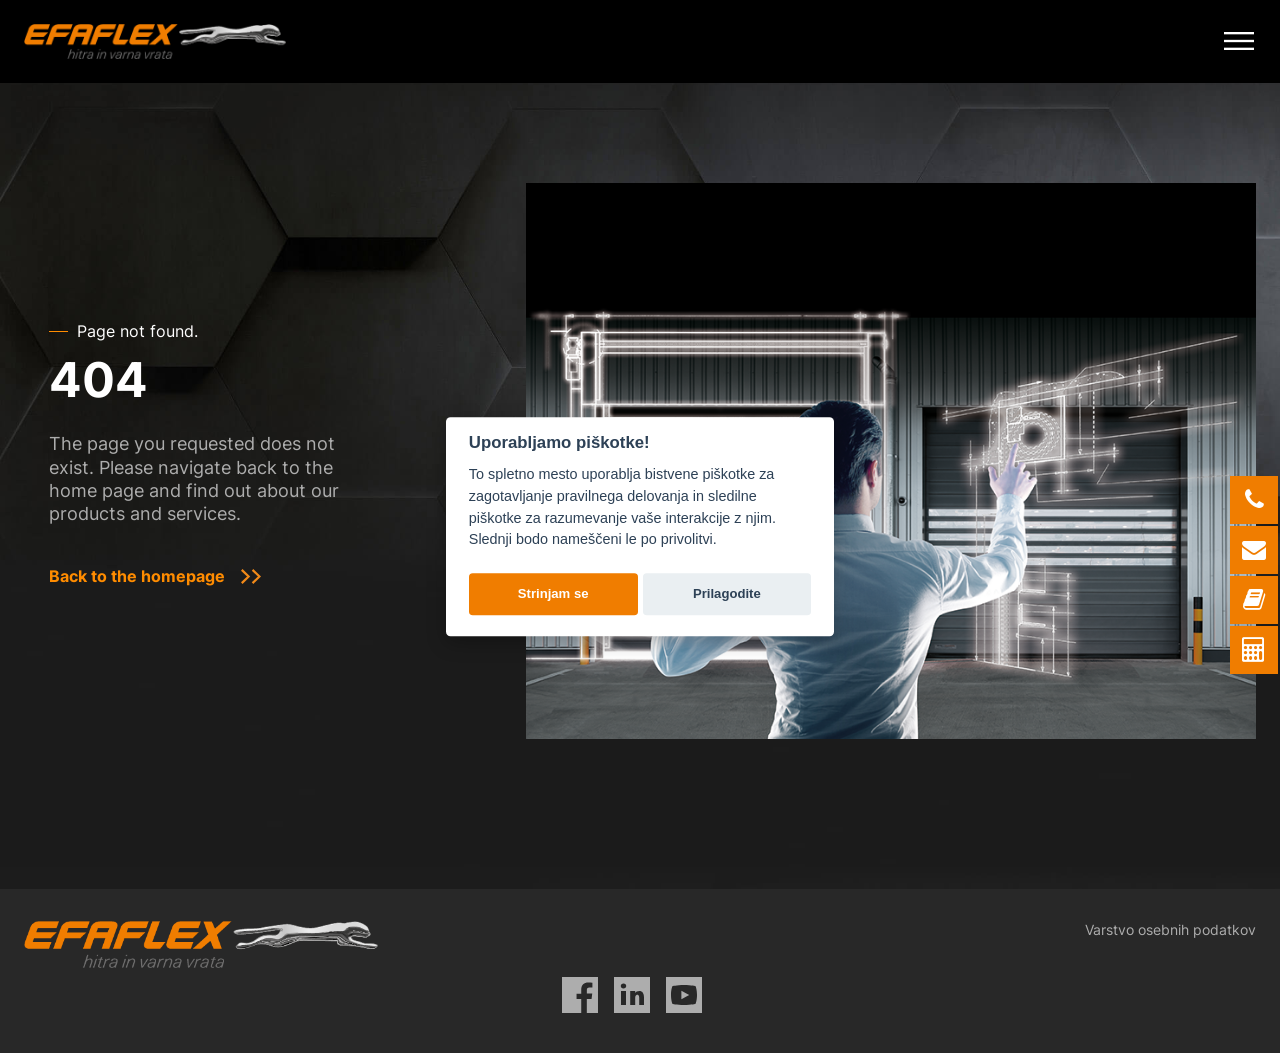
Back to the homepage (137, 576)
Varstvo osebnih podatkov (1170, 929)
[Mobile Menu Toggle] (1239, 41)
